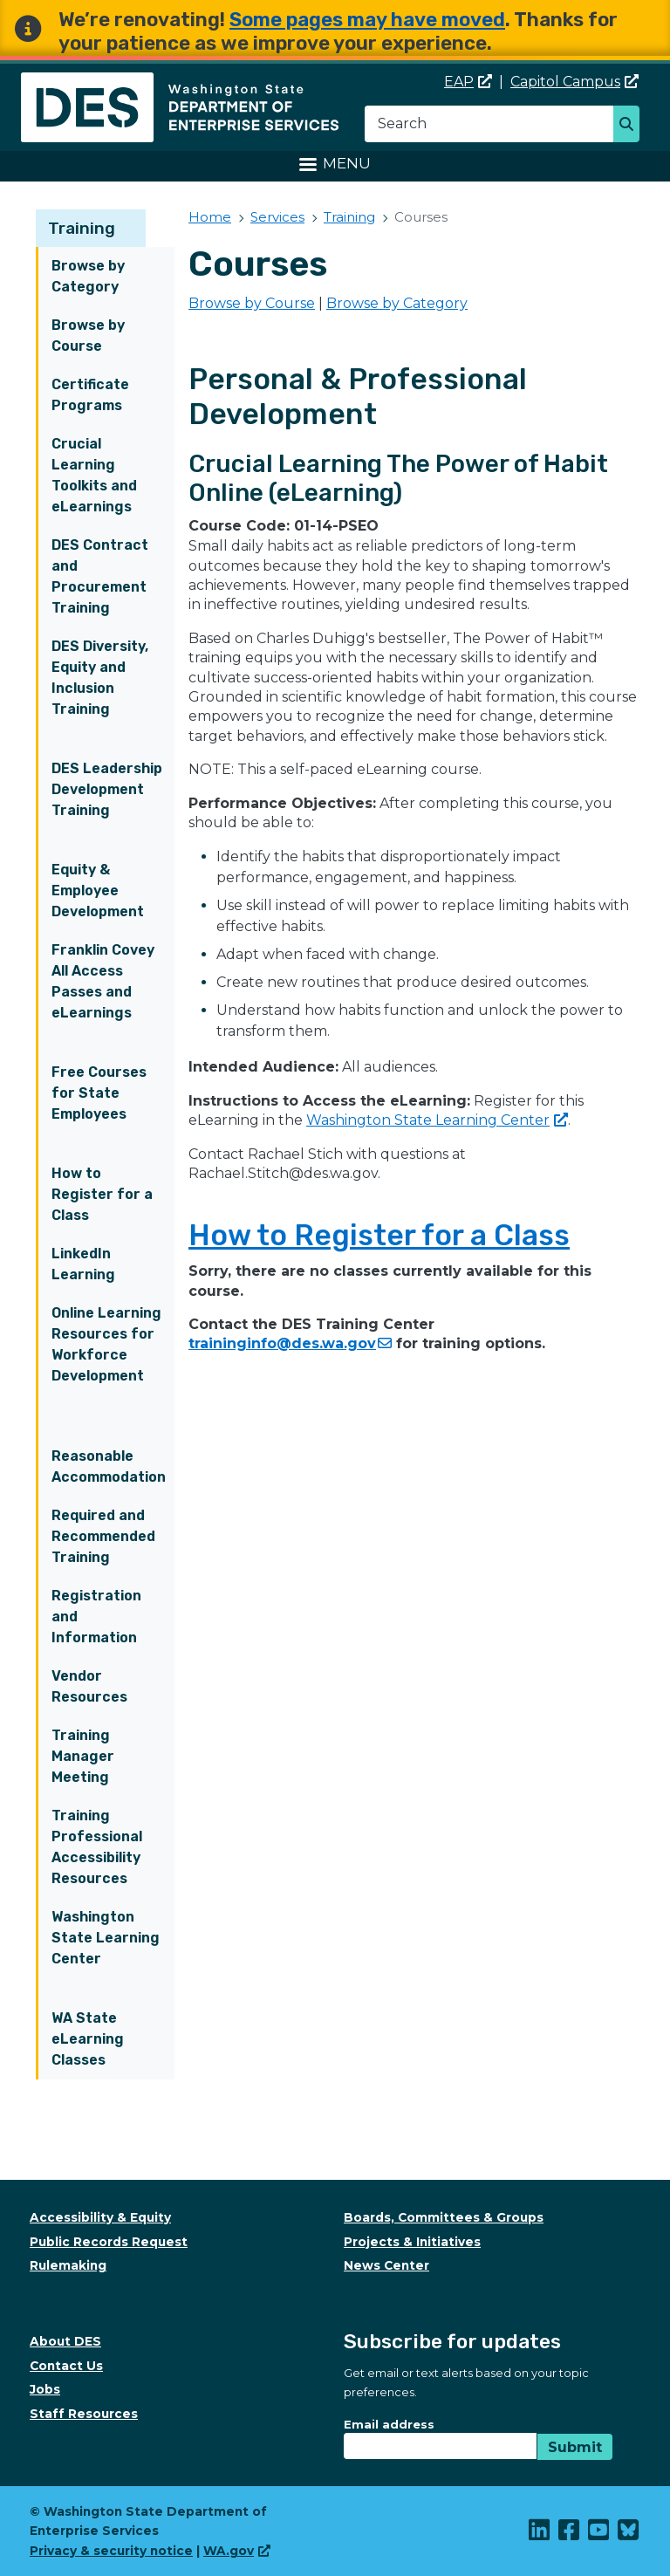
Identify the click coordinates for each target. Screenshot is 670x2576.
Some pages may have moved (367, 19)
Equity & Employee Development (97, 890)
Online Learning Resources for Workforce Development (106, 1344)
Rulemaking (68, 2265)
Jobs (45, 2389)
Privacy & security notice (111, 2551)
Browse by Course (88, 335)
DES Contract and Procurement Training (99, 576)
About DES (65, 2341)
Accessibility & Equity (100, 2217)
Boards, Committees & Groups (444, 2217)
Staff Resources (84, 2414)
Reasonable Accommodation (108, 1466)
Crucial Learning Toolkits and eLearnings (94, 475)
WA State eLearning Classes (87, 2039)
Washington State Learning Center (105, 1937)
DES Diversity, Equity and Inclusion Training (99, 677)
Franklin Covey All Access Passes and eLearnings (102, 981)
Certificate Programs (90, 395)
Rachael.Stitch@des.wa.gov (283, 1173)
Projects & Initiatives (412, 2242)
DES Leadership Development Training (106, 789)
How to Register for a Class (102, 1194)
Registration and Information (96, 1616)
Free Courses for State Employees (99, 1093)
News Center (386, 2265)
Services (277, 217)
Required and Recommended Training (103, 1536)
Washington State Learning (437, 1120)
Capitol (574, 81)
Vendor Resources (89, 1686)
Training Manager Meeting (82, 1756)
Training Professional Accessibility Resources (96, 1847)
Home (209, 217)
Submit (575, 2447)
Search (631, 125)
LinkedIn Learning (83, 1264)
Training (81, 228)
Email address (389, 2424)
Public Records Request (109, 2242)
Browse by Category (88, 276)
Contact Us (66, 2366)
